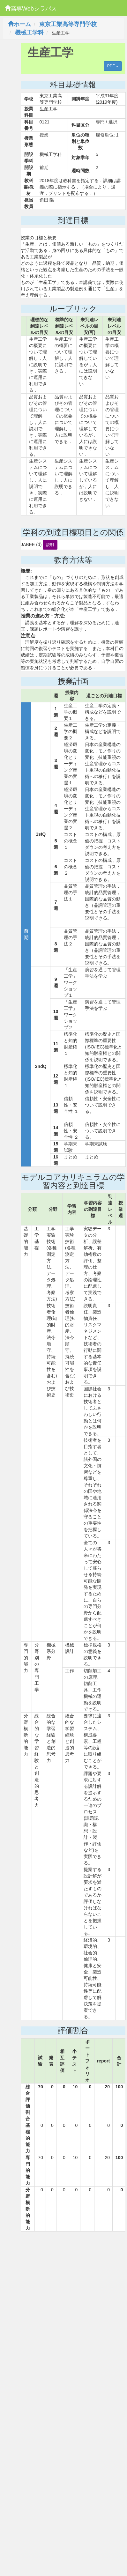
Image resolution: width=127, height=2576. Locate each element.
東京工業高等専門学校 (68, 24)
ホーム (19, 24)
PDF (112, 66)
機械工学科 (29, 32)
